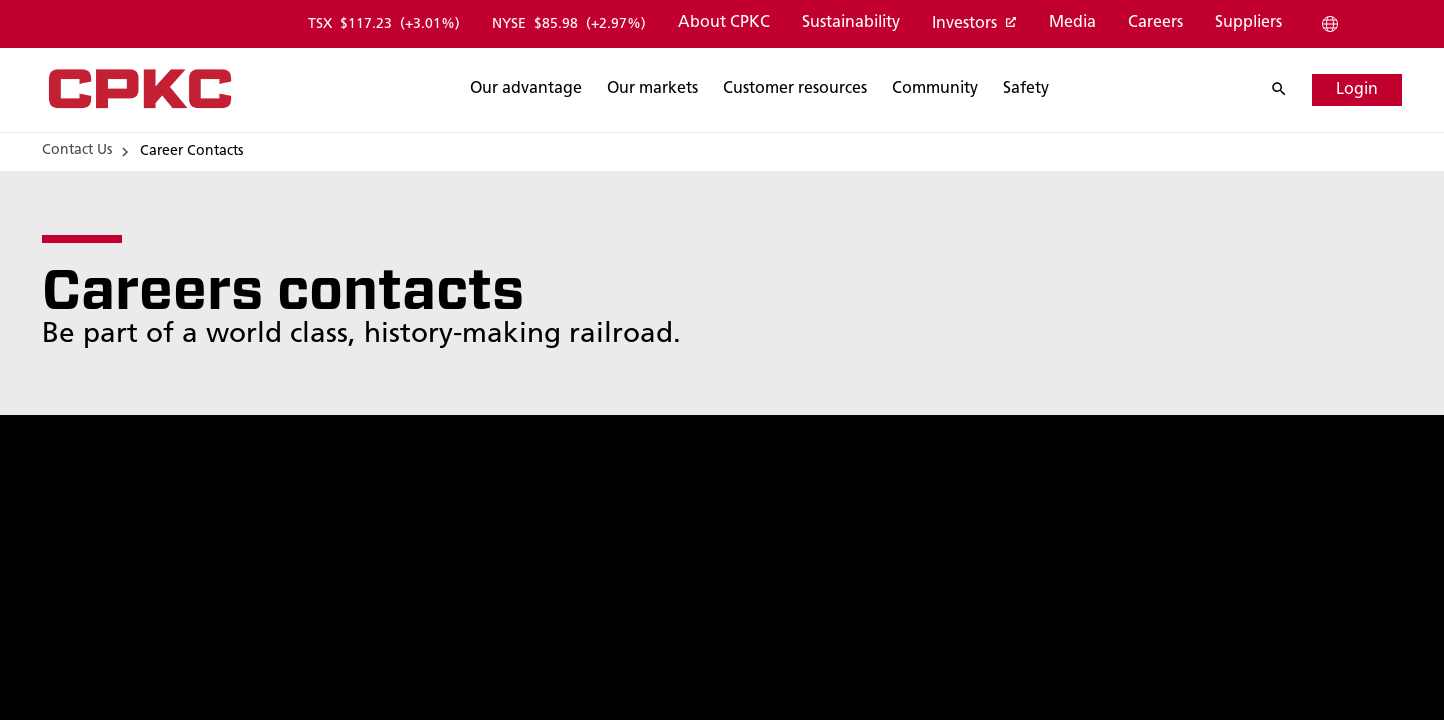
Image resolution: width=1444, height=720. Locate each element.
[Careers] (1154, 24)
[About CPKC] (723, 24)
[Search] (526, 90)
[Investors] (973, 25)
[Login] (1357, 90)
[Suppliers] (1247, 24)
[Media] (1071, 24)
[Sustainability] (850, 24)
